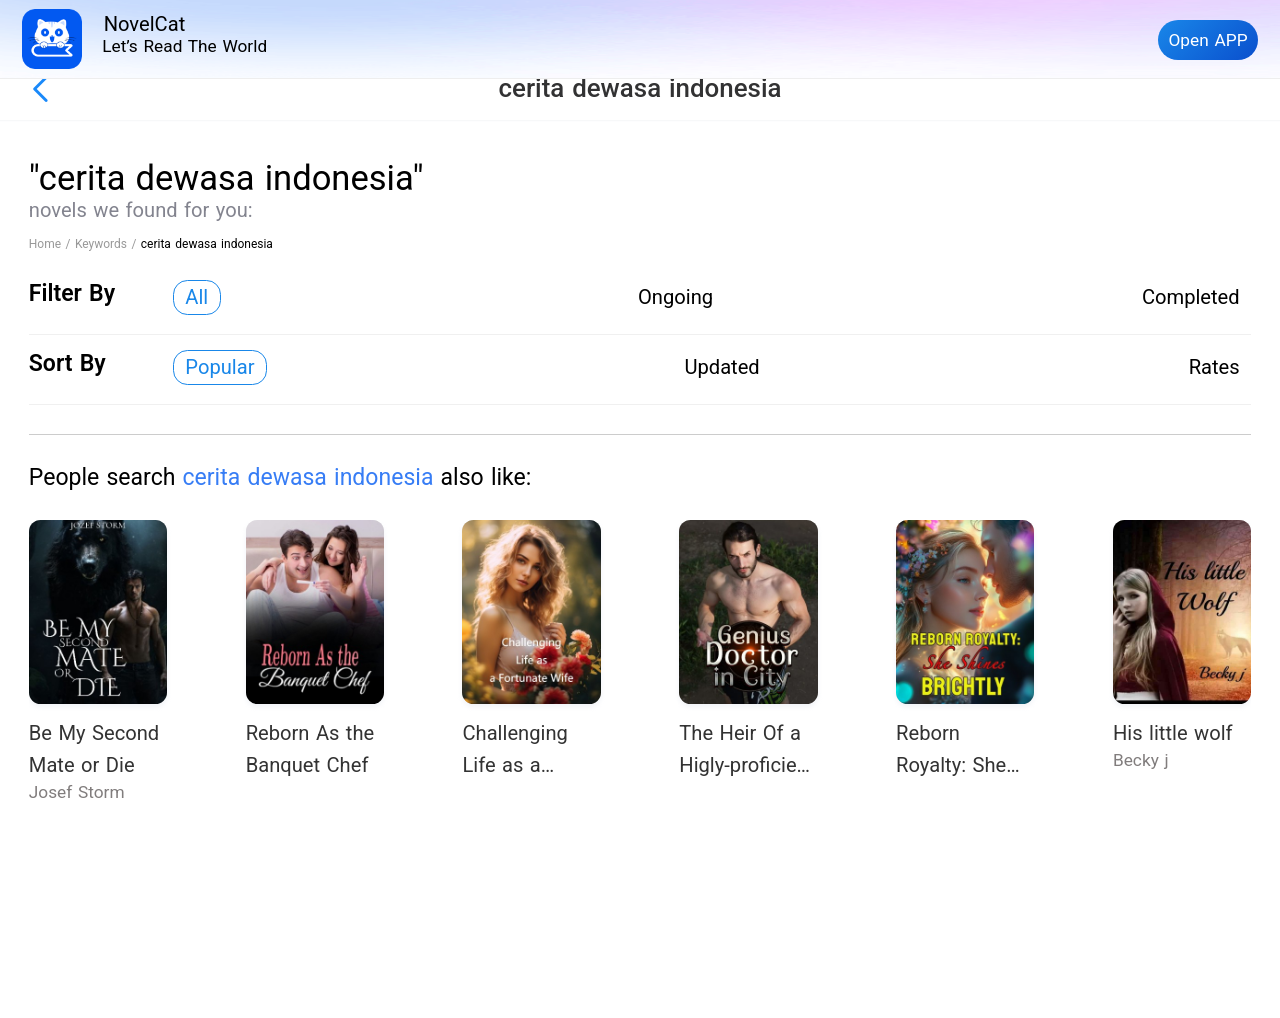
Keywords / (108, 244)
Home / (52, 244)
